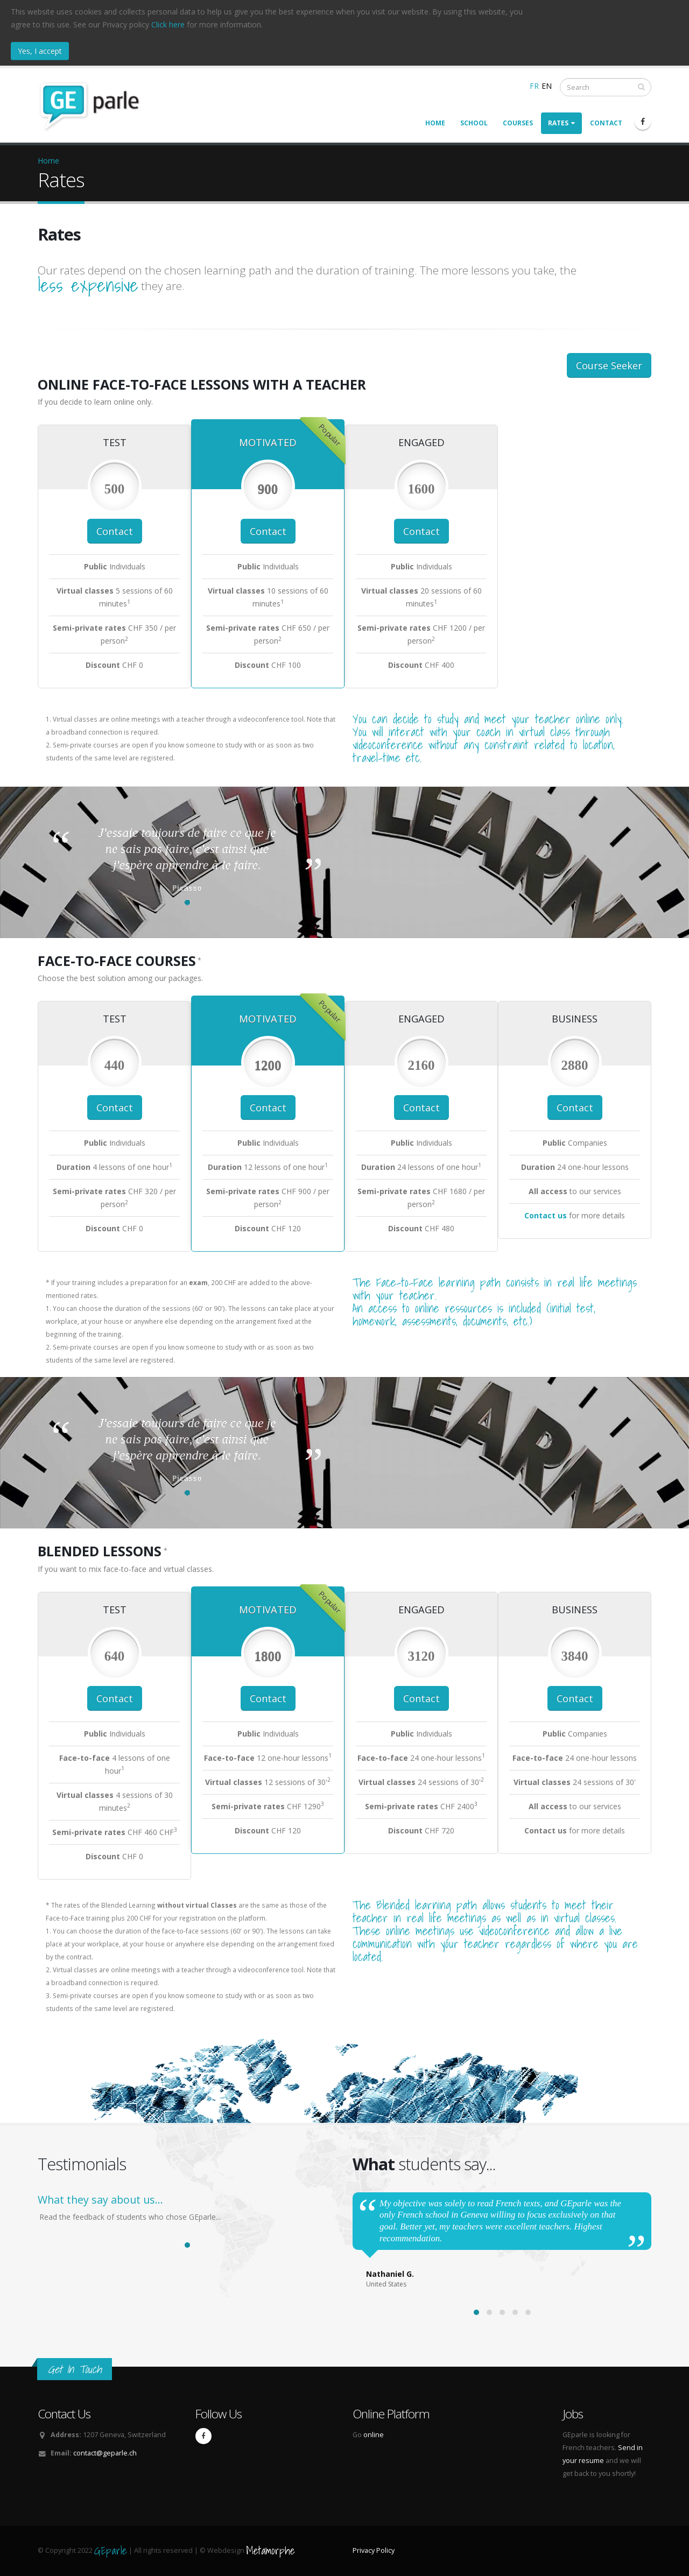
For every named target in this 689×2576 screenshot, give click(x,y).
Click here (168, 24)
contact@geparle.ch (105, 2453)
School (474, 123)
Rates (561, 123)
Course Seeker (609, 365)
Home (435, 123)
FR (534, 86)
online (373, 2434)
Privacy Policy (374, 2550)
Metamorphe (270, 2550)
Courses (518, 123)
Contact (606, 123)
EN (547, 86)
